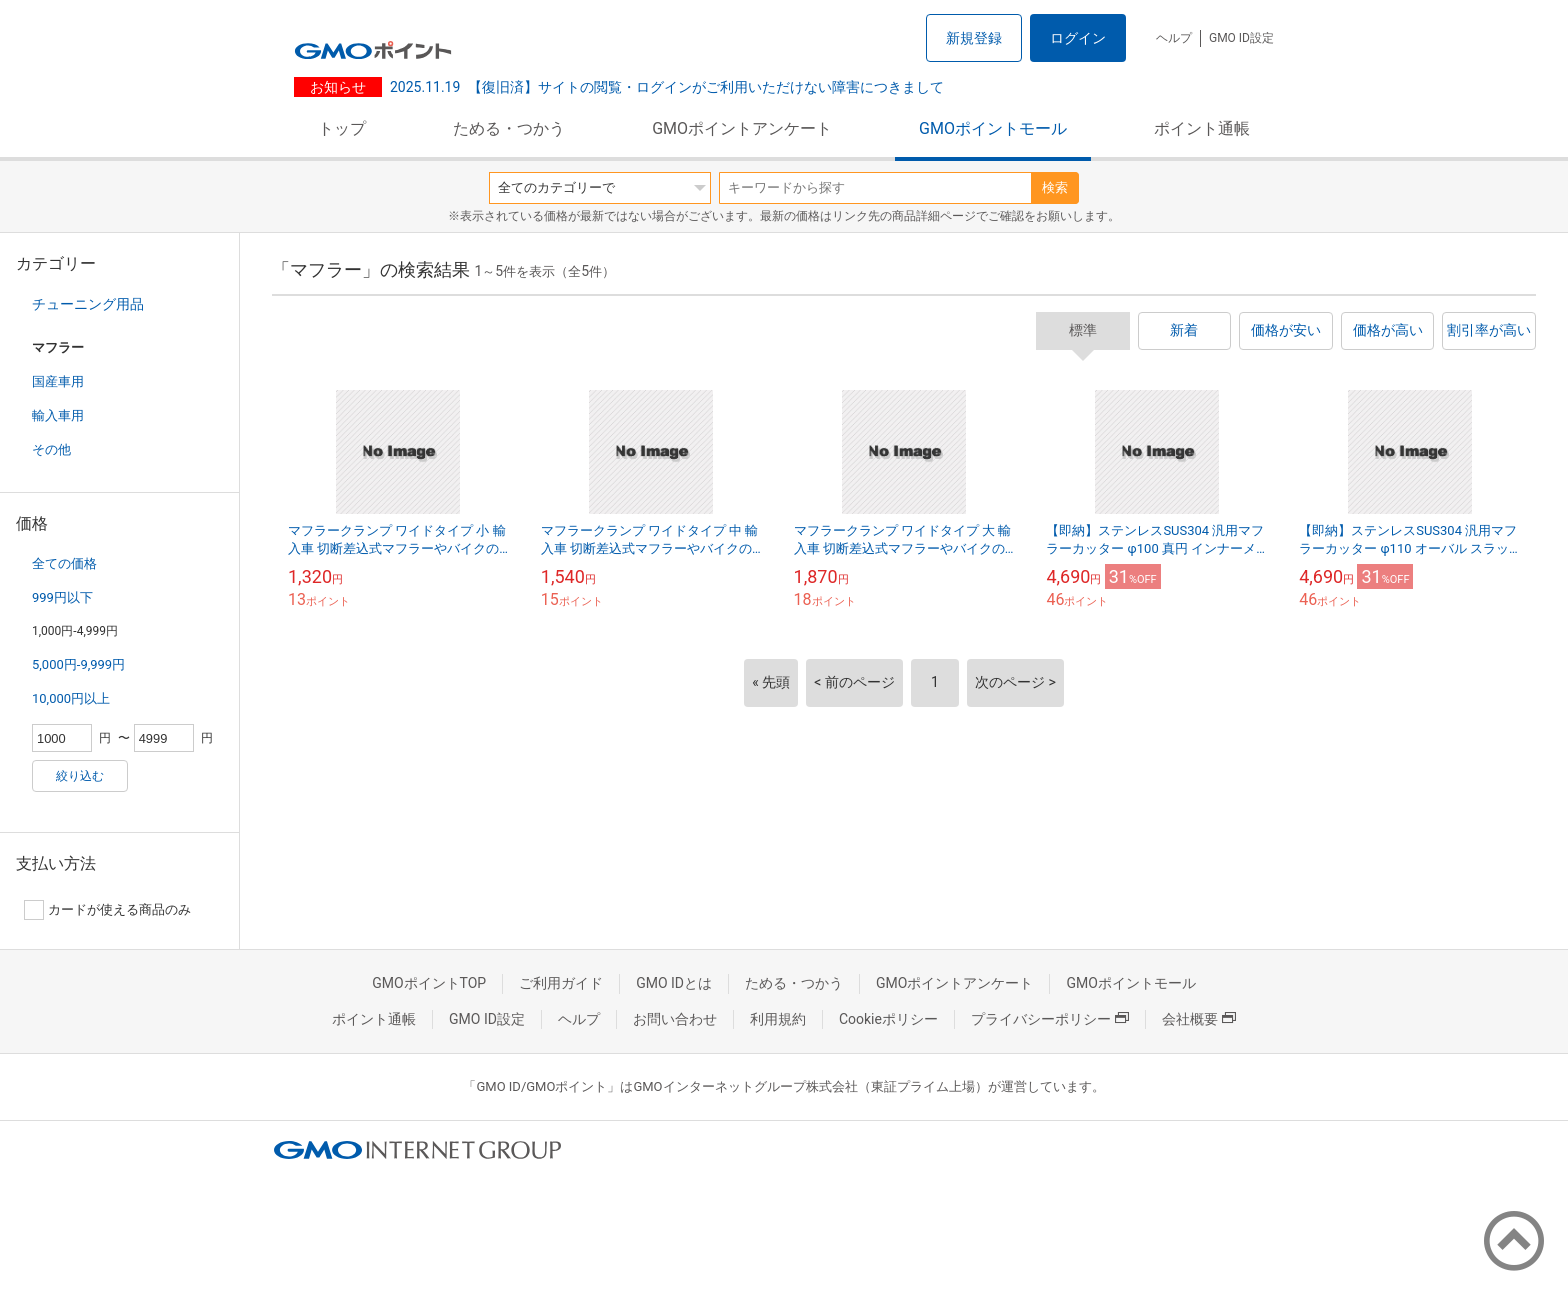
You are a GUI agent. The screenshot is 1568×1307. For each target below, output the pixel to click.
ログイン (1078, 38)
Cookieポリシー (888, 1019)
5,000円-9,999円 (78, 664)
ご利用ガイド (561, 983)
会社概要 (1199, 1019)
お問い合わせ (675, 1019)
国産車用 (58, 381)
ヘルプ (1174, 38)
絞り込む (80, 776)
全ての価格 (64, 563)
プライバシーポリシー (1050, 1019)
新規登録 (974, 38)
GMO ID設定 (1241, 38)
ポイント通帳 (1202, 128)
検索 (1055, 187)
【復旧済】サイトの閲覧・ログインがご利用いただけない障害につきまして (667, 87)
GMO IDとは (674, 983)
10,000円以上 (71, 698)
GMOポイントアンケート (742, 128)
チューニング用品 (88, 304)
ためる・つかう (509, 128)
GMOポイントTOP (429, 983)
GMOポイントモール (993, 128)
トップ (342, 128)
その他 (51, 449)
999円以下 (62, 597)
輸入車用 (58, 415)
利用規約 (778, 1019)
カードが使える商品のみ (107, 910)
